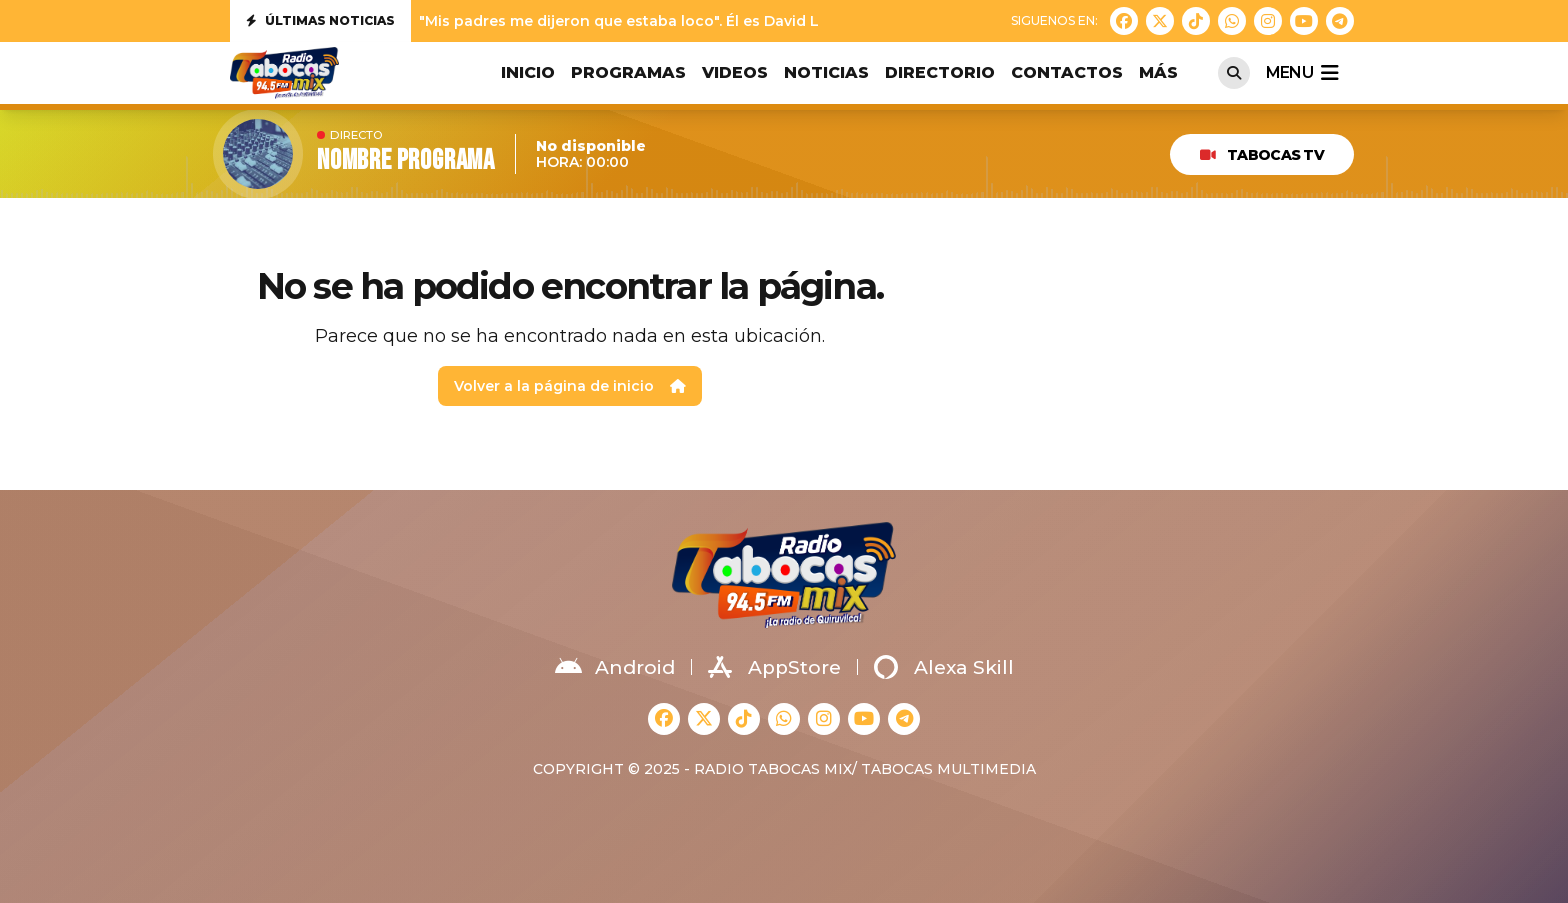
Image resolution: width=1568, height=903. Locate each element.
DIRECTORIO (940, 72)
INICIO (528, 72)
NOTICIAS (826, 72)
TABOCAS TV (1262, 155)
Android (615, 667)
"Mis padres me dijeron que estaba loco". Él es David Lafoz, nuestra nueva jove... (713, 21)
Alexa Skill (944, 667)
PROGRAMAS (628, 72)
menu (1302, 73)
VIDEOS (735, 72)
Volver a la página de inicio (570, 386)
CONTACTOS (1067, 72)
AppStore (774, 667)
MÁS (1158, 72)
